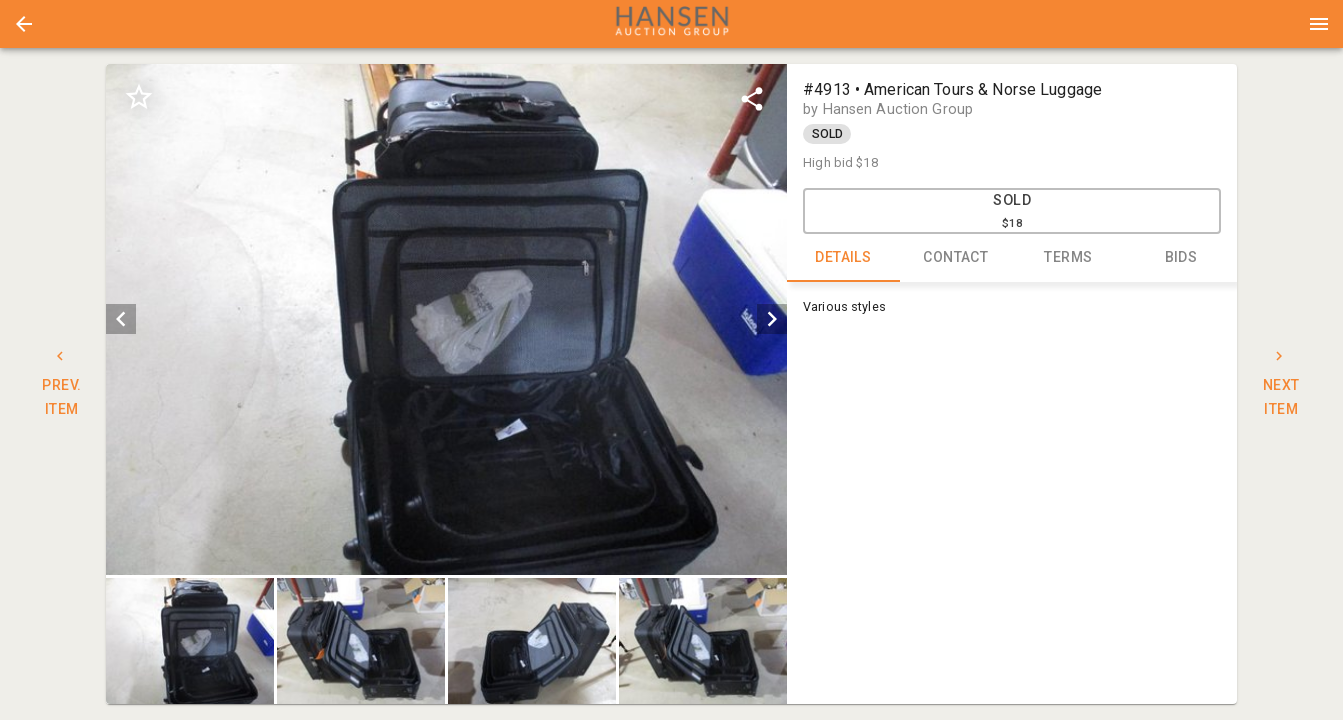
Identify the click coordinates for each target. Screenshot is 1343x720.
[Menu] (1319, 24)
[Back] (24, 24)
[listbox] (446, 319)
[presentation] (672, 24)
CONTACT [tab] (956, 258)
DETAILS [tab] (843, 258)
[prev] (121, 319)
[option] (446, 319)
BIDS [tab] (1181, 258)
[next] (772, 319)
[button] (24, 24)
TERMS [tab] (1068, 258)
